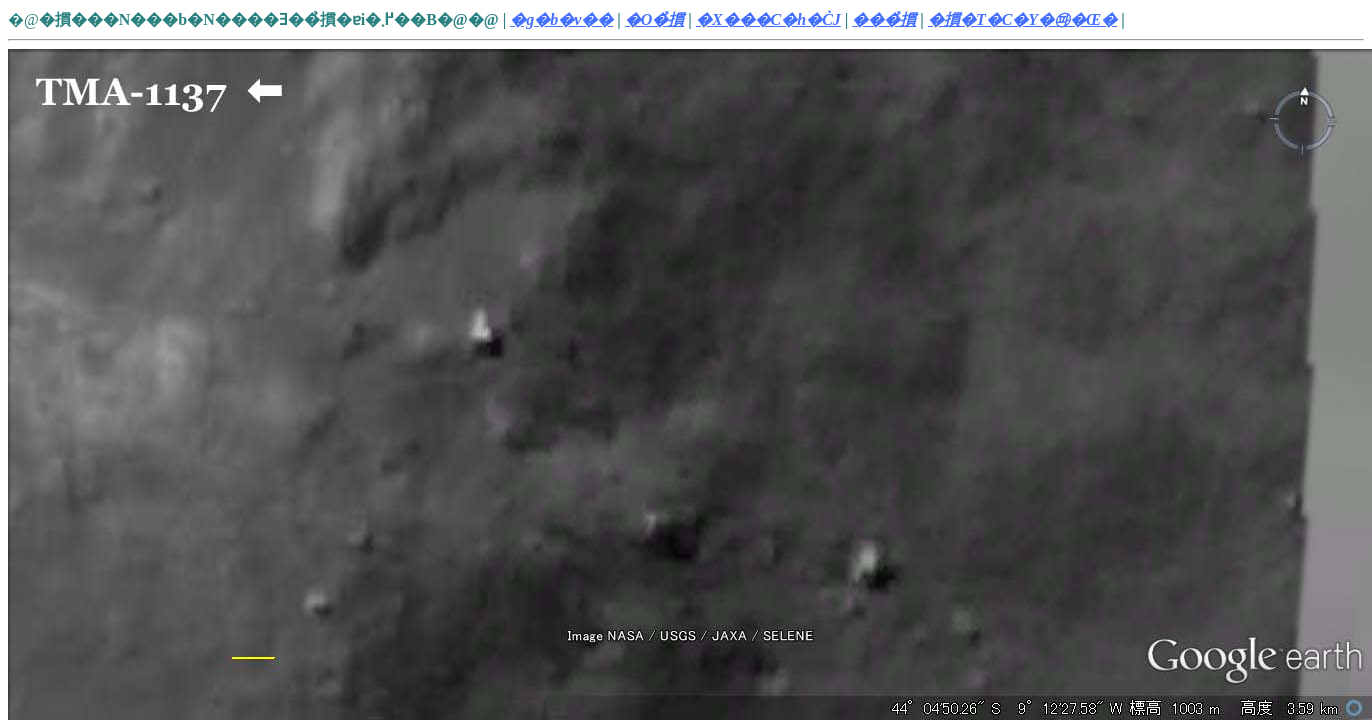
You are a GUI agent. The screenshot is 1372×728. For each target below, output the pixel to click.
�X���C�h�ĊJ (768, 19)
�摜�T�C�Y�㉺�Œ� (1022, 19)
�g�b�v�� (561, 19)
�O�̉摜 (655, 19)
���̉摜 (884, 19)
